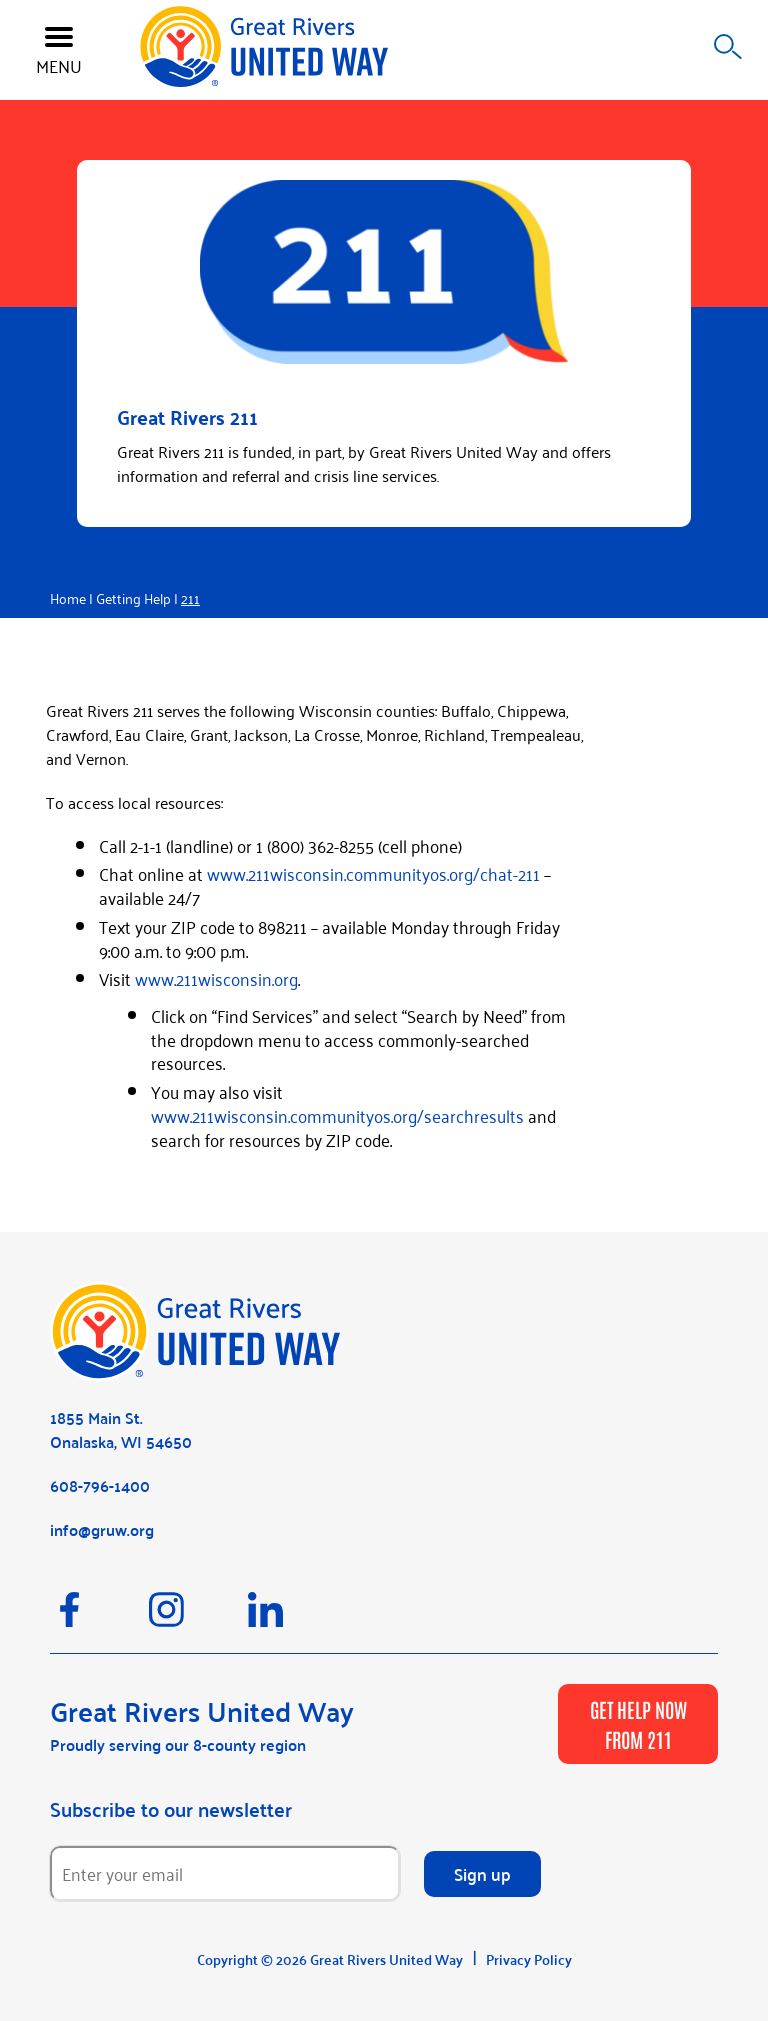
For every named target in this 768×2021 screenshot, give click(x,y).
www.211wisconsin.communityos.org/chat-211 (373, 873)
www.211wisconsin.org (216, 978)
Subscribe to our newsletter (171, 1809)
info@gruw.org (102, 1529)
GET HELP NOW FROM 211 (638, 1724)
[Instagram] (198, 1619)
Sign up (482, 1873)
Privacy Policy (529, 1959)
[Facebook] (99, 1619)
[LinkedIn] (295, 1619)
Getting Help (133, 597)
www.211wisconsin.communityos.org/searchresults (337, 1115)
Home (68, 597)
